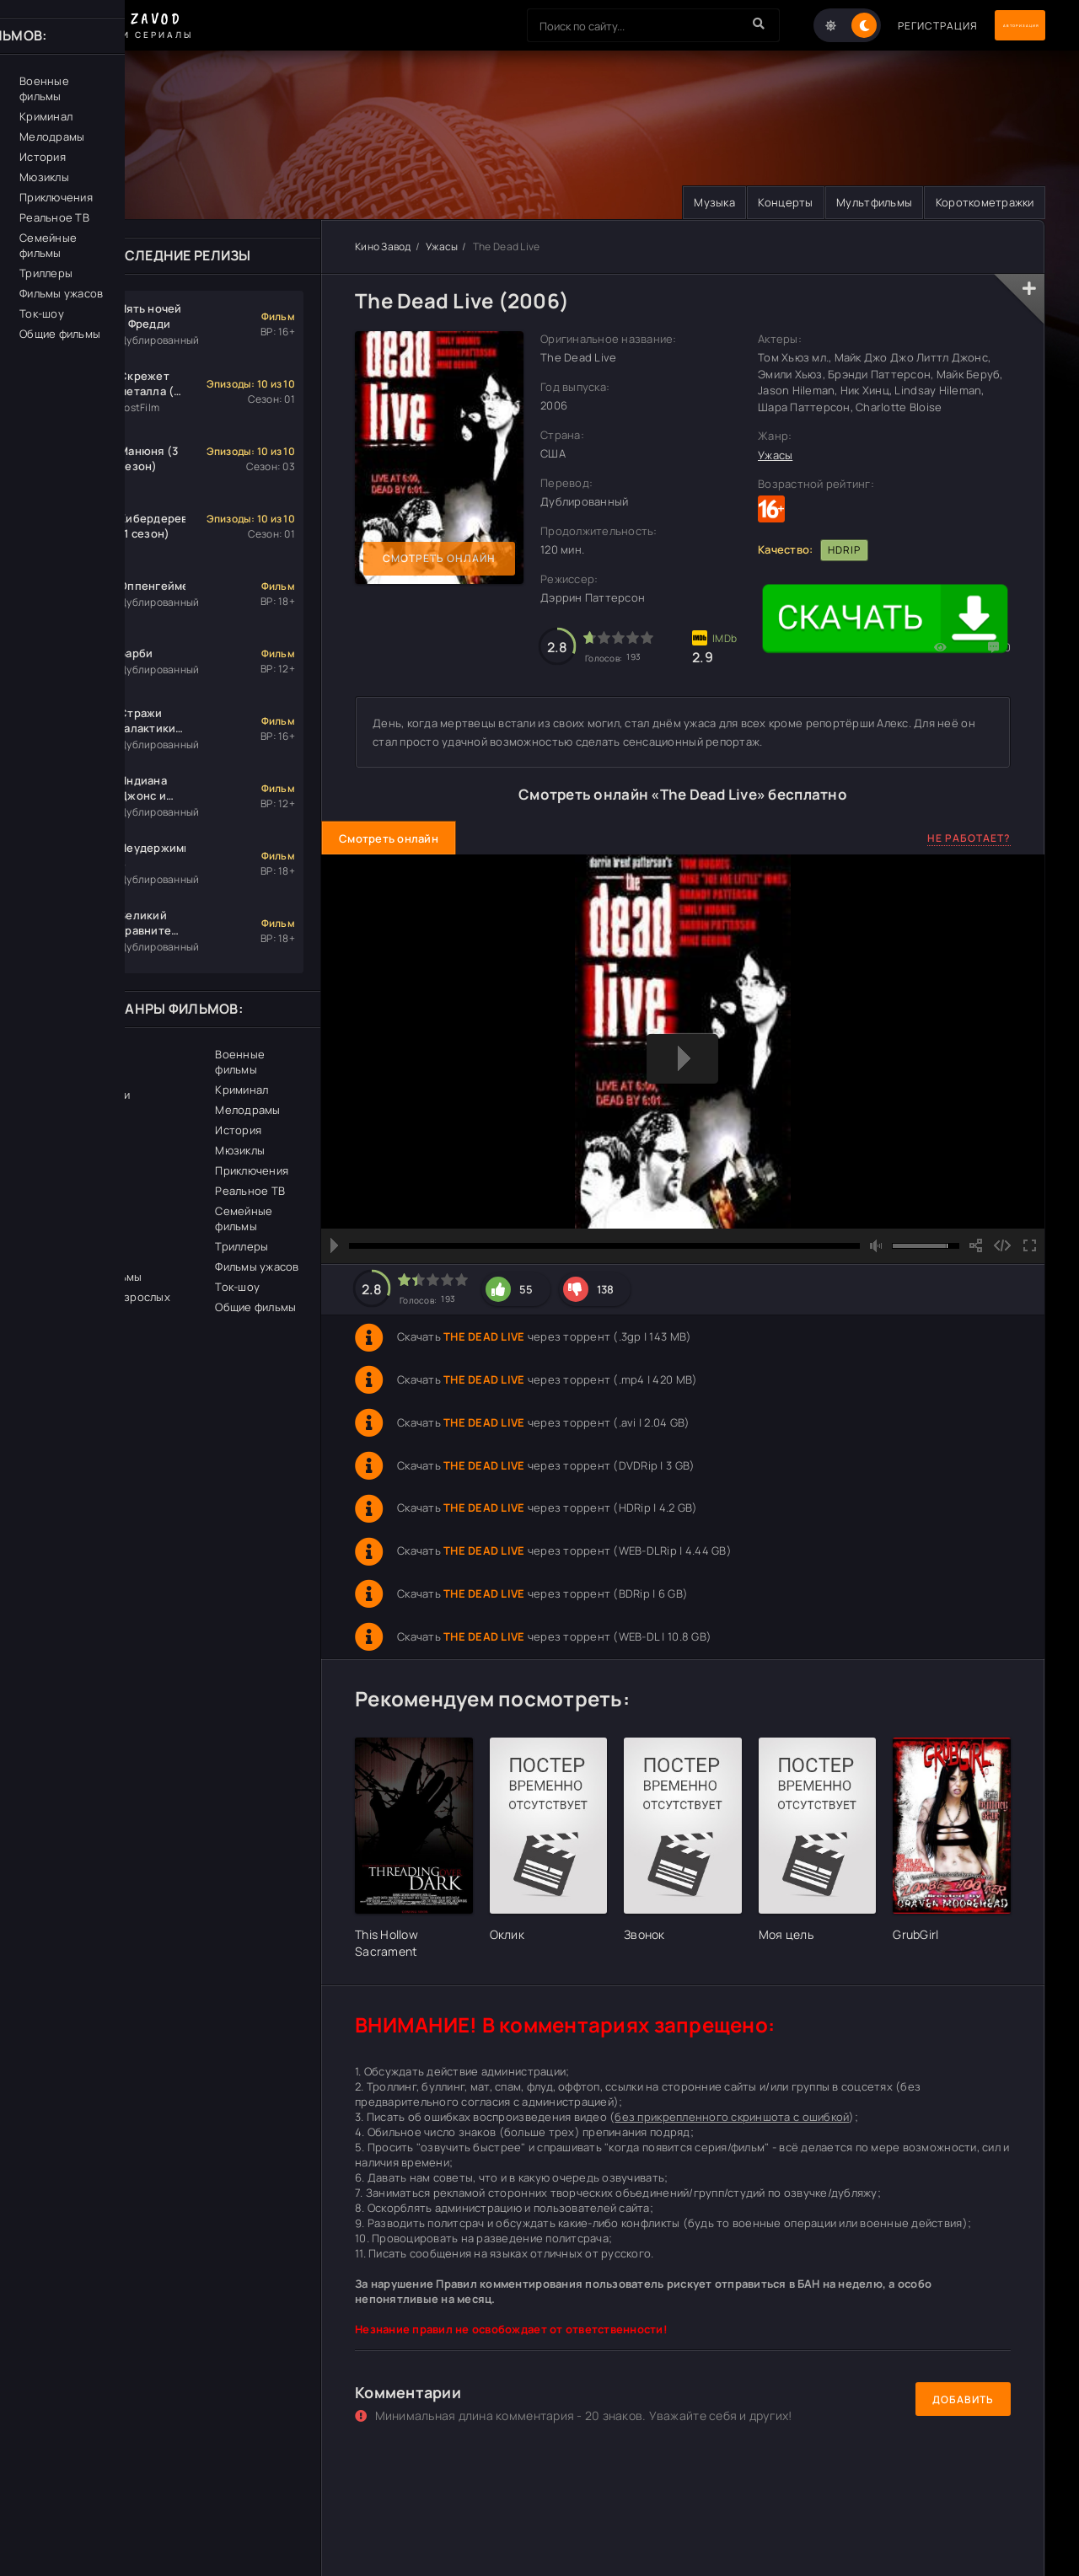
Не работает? (969, 840)
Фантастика (83, 1176)
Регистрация (870, 26)
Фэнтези (74, 1196)
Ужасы (442, 247)
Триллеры (241, 1247)
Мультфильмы (856, 203)
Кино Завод (383, 247)
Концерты (754, 203)
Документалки (90, 1095)
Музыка (672, 203)
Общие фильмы (255, 1307)
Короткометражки (978, 203)
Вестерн (75, 1055)
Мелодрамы (247, 1110)
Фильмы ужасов (256, 1267)
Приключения (251, 1171)
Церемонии (82, 1075)
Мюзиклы (240, 1151)
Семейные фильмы (243, 1219)
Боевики (73, 1156)
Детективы (81, 1257)
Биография (80, 1135)
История (238, 1130)
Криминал (241, 1090)
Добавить (963, 2400)
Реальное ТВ (250, 1191)
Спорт (68, 1237)
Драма (69, 1115)
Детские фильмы (96, 1277)
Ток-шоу (237, 1287)
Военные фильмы (240, 1062)
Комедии (75, 1216)
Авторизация (986, 26)
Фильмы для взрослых (110, 1297)
